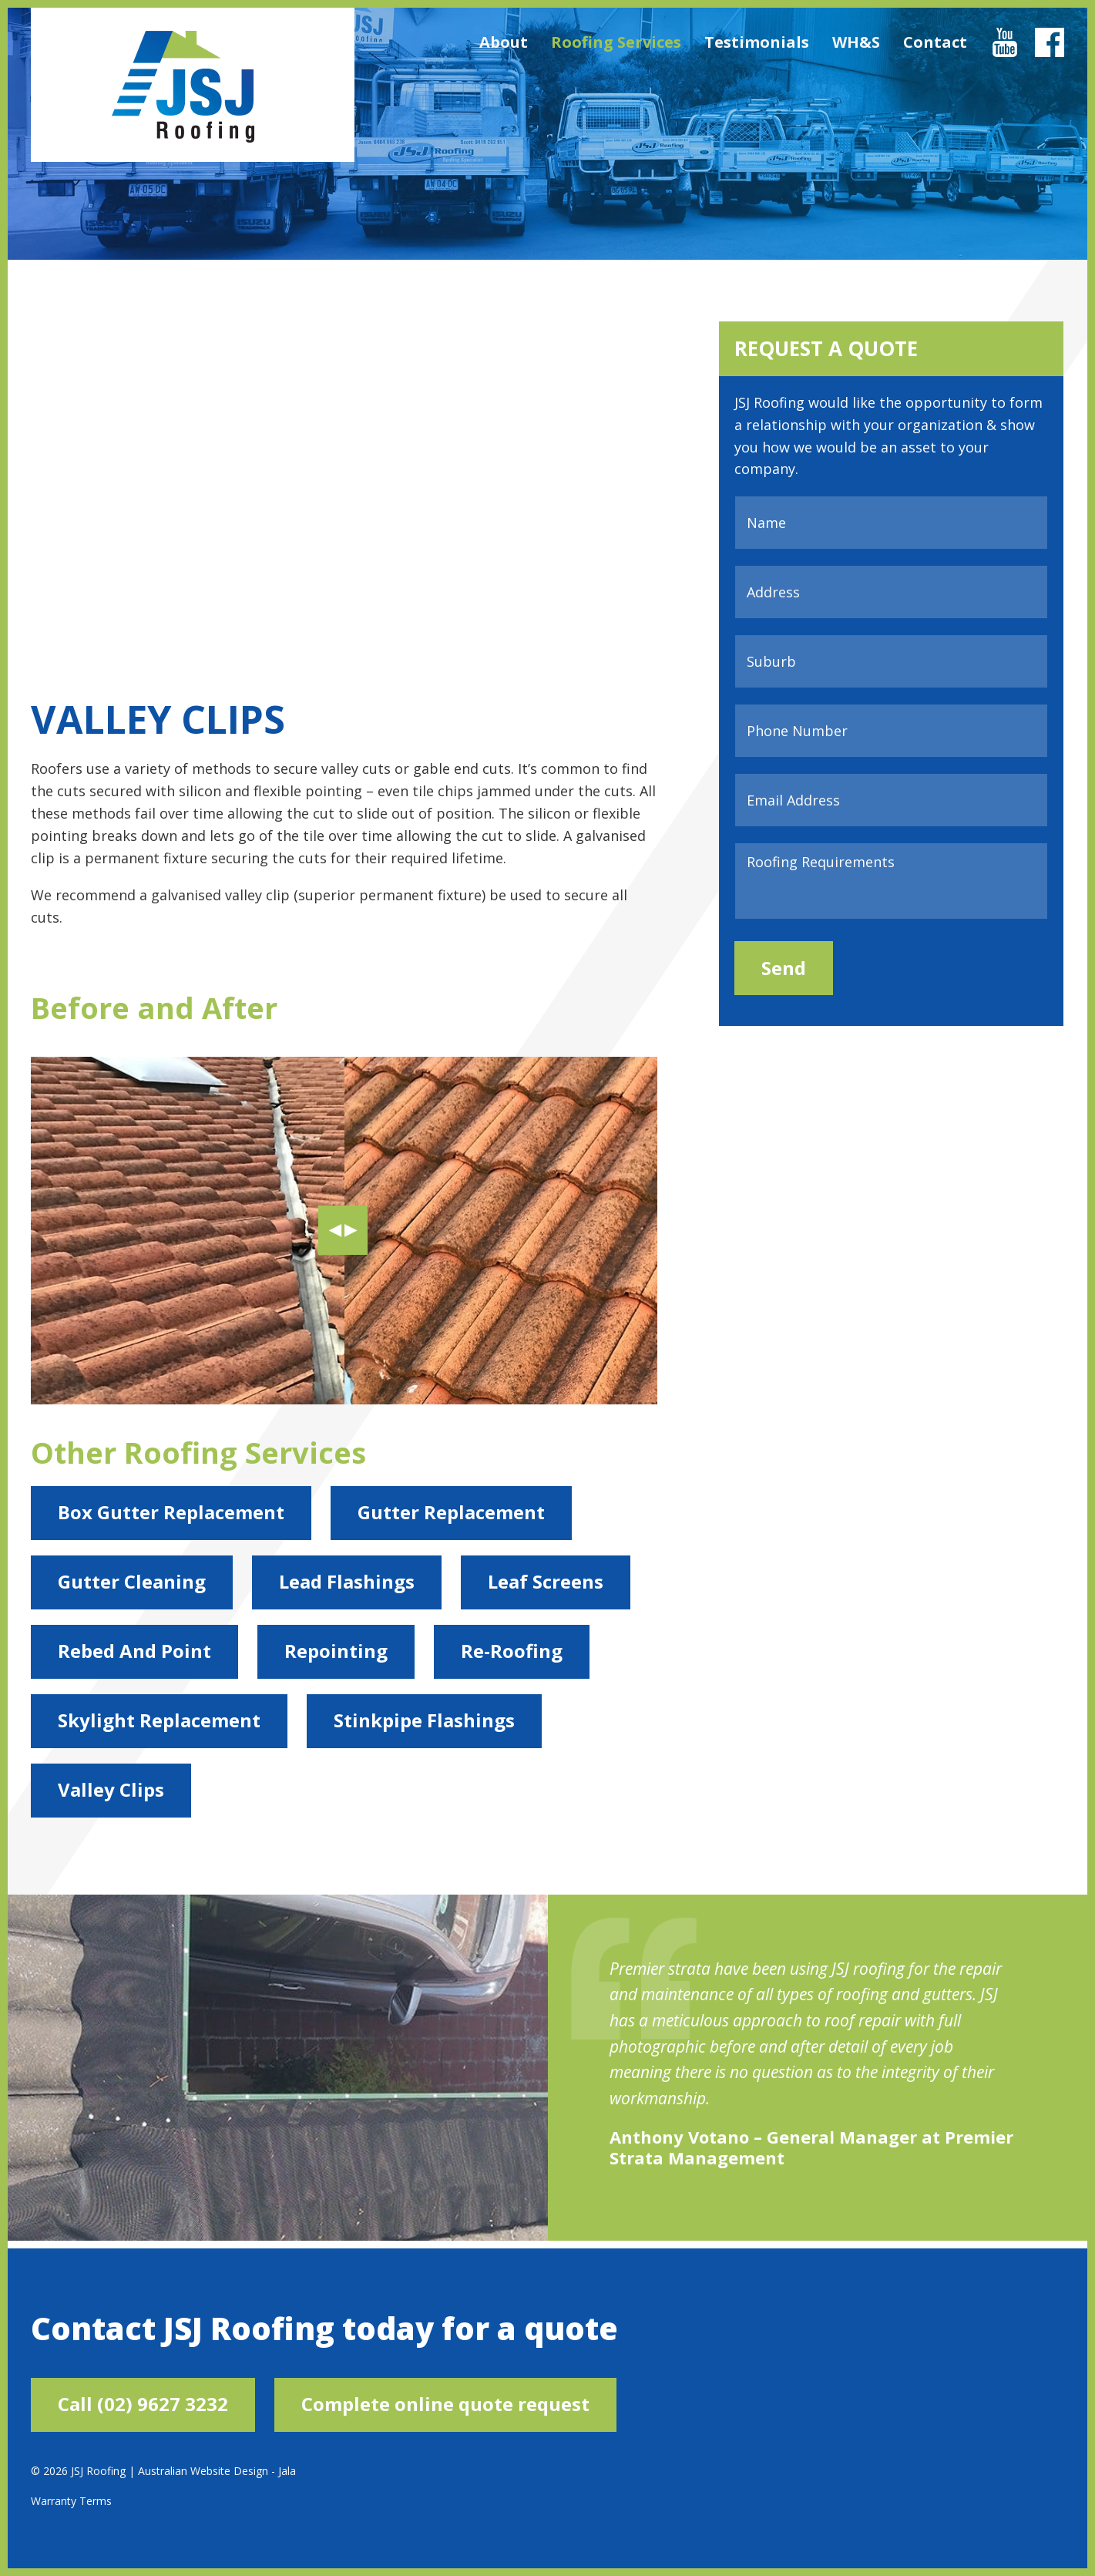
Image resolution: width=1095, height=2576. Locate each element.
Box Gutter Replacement (171, 1512)
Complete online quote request (445, 2403)
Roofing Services (616, 42)
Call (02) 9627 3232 (143, 2403)
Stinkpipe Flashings (424, 1720)
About (503, 42)
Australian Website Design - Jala (217, 2470)
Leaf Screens (545, 1581)
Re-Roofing (512, 1650)
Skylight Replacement (159, 1720)
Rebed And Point (134, 1650)
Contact (935, 42)
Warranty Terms (71, 2501)
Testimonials (756, 42)
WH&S (856, 42)
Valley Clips (111, 1789)
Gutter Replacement (451, 1512)
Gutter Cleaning (132, 1581)
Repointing (336, 1650)
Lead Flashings (347, 1581)
